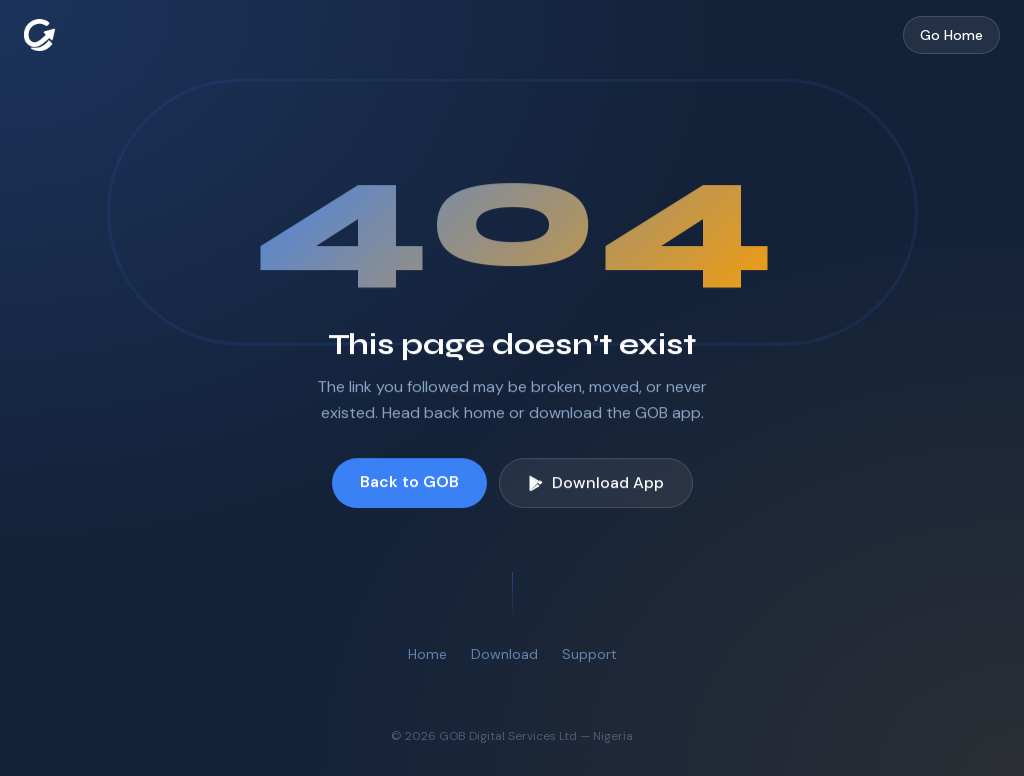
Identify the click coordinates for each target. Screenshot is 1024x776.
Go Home (951, 35)
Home (427, 654)
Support (589, 654)
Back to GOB (409, 481)
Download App (596, 482)
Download (504, 654)
